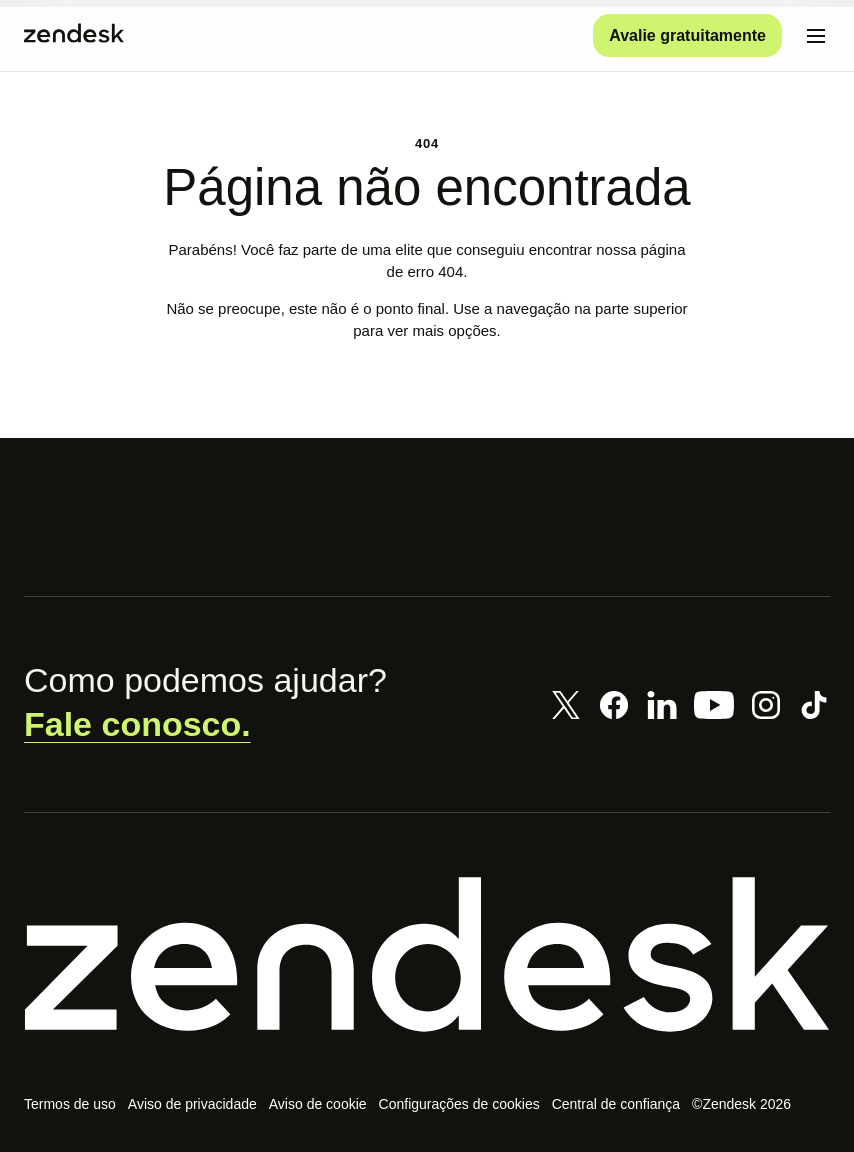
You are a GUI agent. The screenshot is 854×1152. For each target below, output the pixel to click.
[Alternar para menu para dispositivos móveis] (816, 36)
